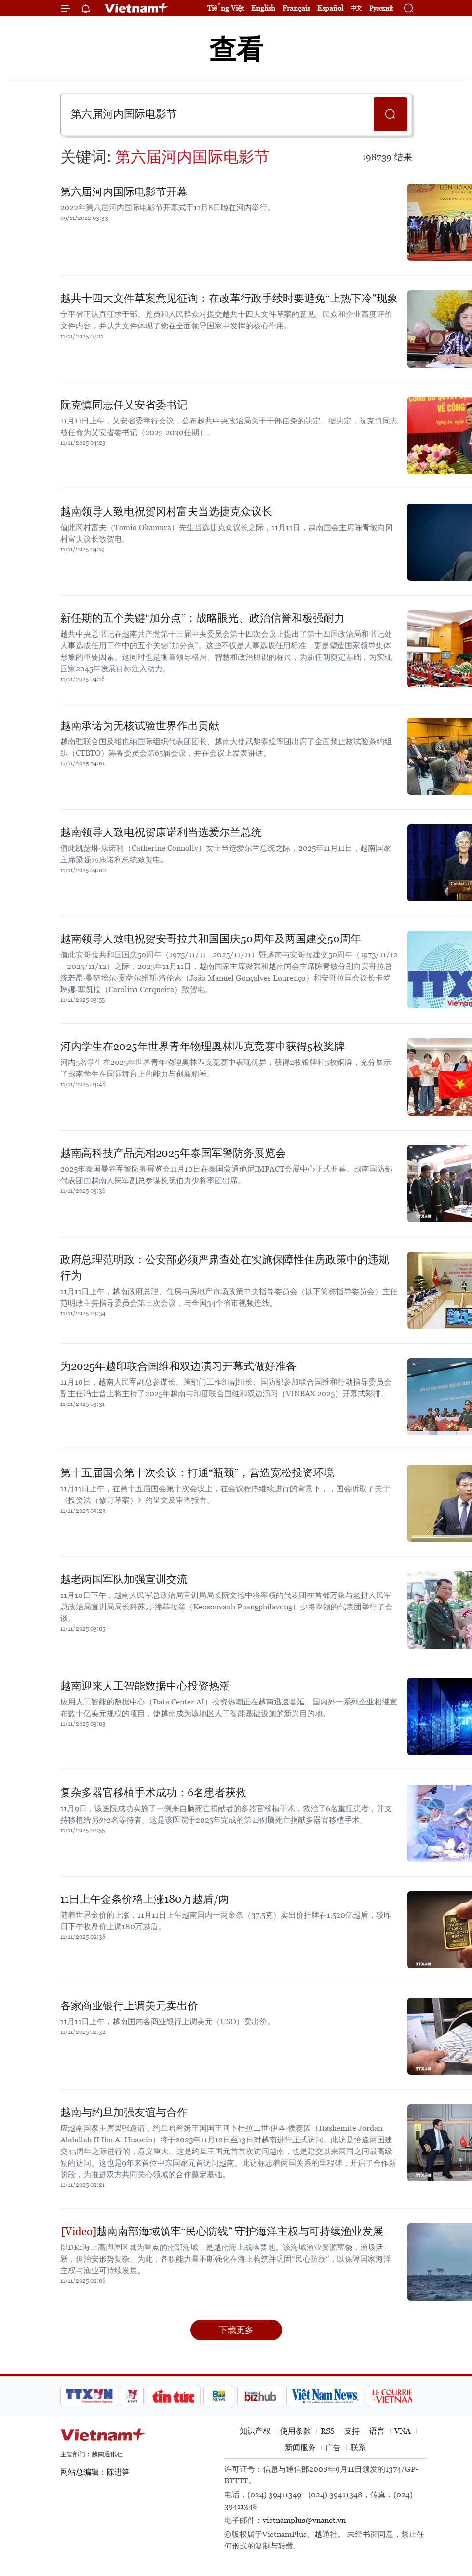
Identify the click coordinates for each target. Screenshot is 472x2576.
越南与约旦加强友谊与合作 (124, 2112)
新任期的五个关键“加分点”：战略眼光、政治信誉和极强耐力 (202, 618)
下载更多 (236, 2330)
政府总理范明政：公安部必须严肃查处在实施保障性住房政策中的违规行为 (224, 1267)
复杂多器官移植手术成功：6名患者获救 (153, 1792)
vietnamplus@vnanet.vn (304, 2520)
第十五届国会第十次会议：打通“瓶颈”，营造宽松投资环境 (197, 1473)
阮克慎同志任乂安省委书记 (124, 405)
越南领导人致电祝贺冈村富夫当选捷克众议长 (166, 511)
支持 (352, 2431)
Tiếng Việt (225, 8)
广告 (333, 2447)
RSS (328, 2431)
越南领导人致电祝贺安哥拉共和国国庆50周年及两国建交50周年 (210, 939)
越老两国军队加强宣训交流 (124, 1579)
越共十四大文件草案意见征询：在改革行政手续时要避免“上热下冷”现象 (229, 298)
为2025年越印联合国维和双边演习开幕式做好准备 (178, 1366)
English (263, 8)
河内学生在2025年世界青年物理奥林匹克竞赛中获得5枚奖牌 (202, 1046)
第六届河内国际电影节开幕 (124, 192)
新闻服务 (300, 2447)
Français (296, 8)
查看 (236, 49)
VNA (402, 2431)
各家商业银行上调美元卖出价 (129, 2006)
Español (330, 8)
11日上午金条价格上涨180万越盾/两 (144, 1899)
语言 (377, 2431)
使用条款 (295, 2431)
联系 (358, 2447)
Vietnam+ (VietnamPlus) (137, 8)
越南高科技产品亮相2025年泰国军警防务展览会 (173, 1153)
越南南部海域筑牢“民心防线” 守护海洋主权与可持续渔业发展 (222, 2231)
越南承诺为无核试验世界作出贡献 (139, 726)
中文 (356, 8)
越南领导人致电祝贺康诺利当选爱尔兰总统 (161, 832)
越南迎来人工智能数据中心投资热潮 (145, 1686)
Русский (381, 8)
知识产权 (255, 2431)
